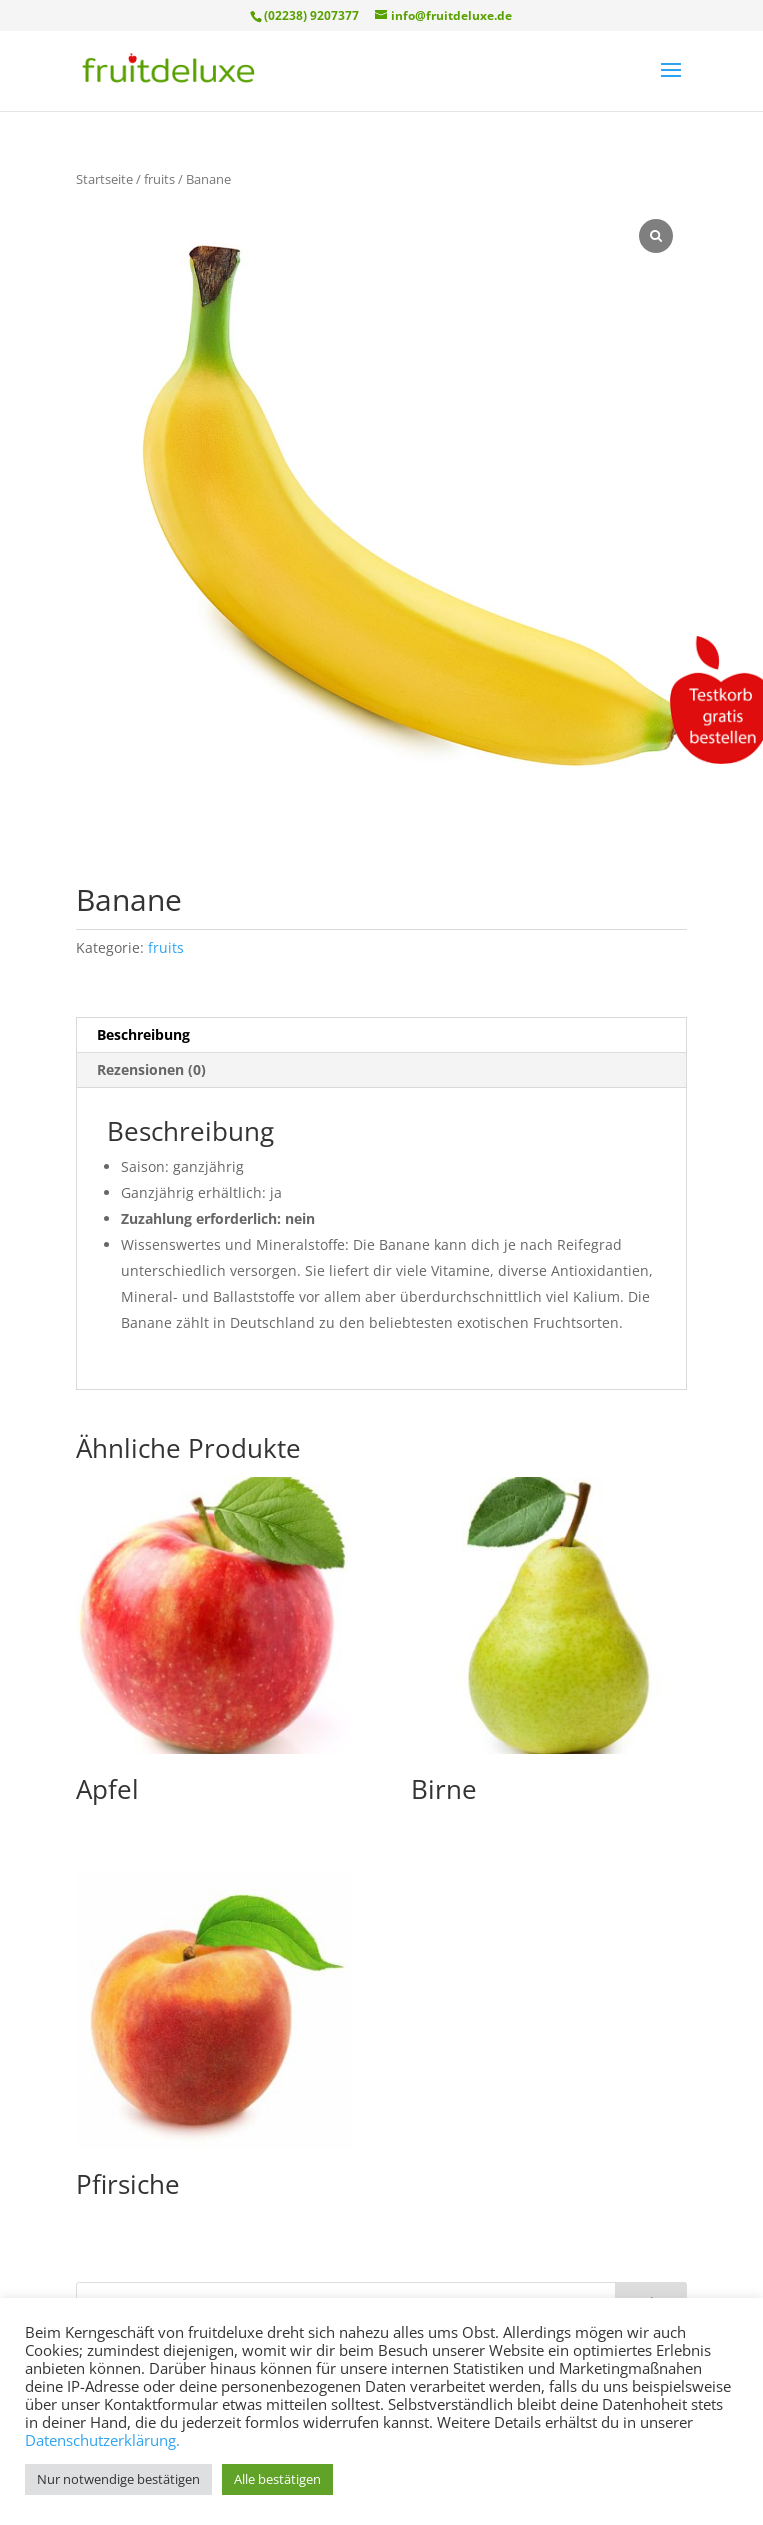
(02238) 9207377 (311, 15)
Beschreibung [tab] (143, 1034)
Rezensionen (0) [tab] (151, 1069)
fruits (159, 179)
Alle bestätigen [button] (277, 2479)
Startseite (104, 179)
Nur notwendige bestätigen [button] (118, 2479)
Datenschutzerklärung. (102, 2440)
